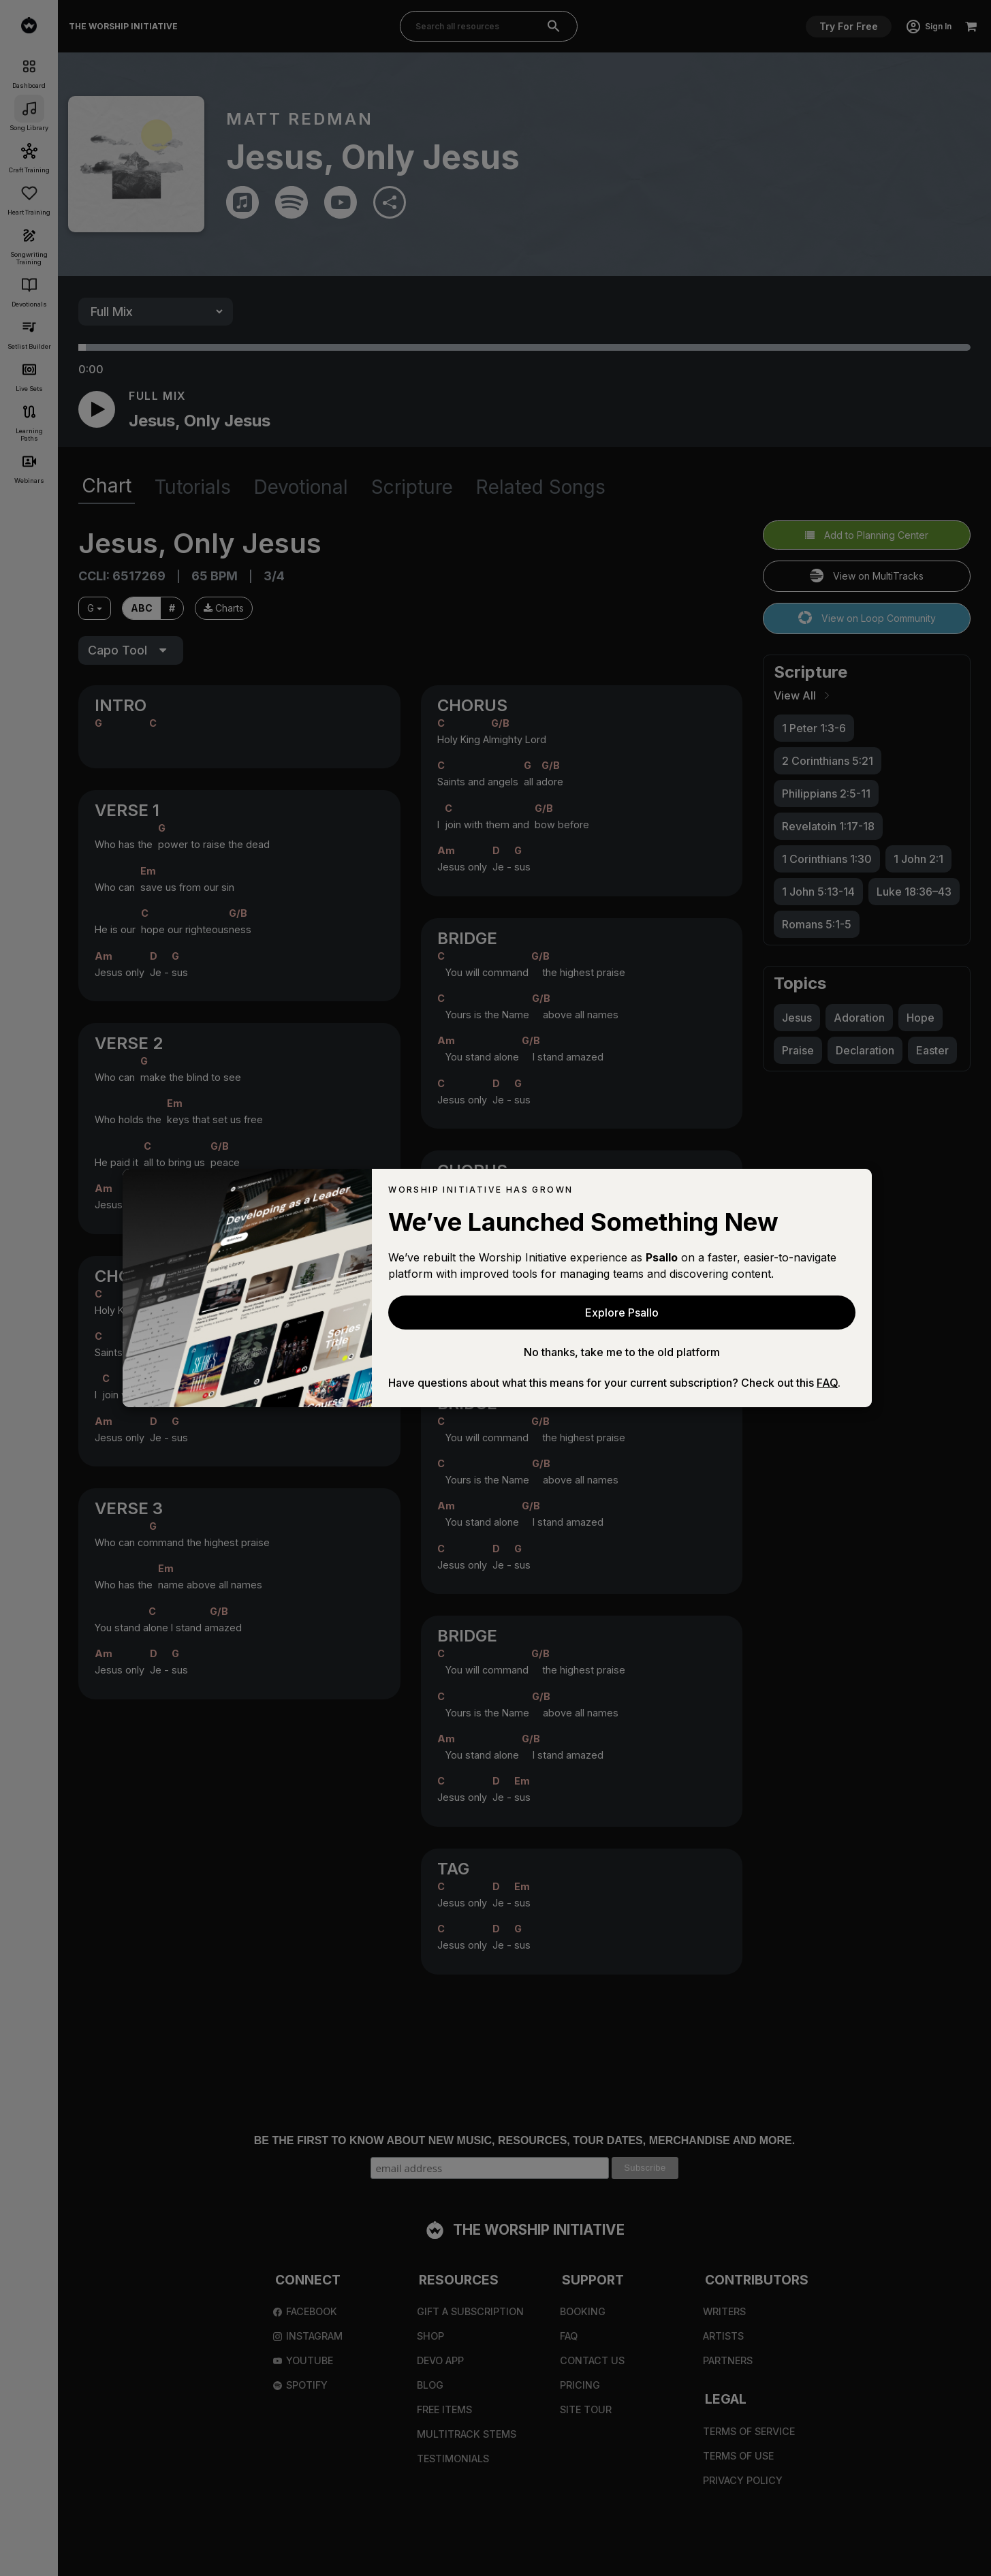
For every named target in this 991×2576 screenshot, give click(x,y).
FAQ (827, 1382)
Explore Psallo (622, 1312)
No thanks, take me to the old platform (622, 1352)
